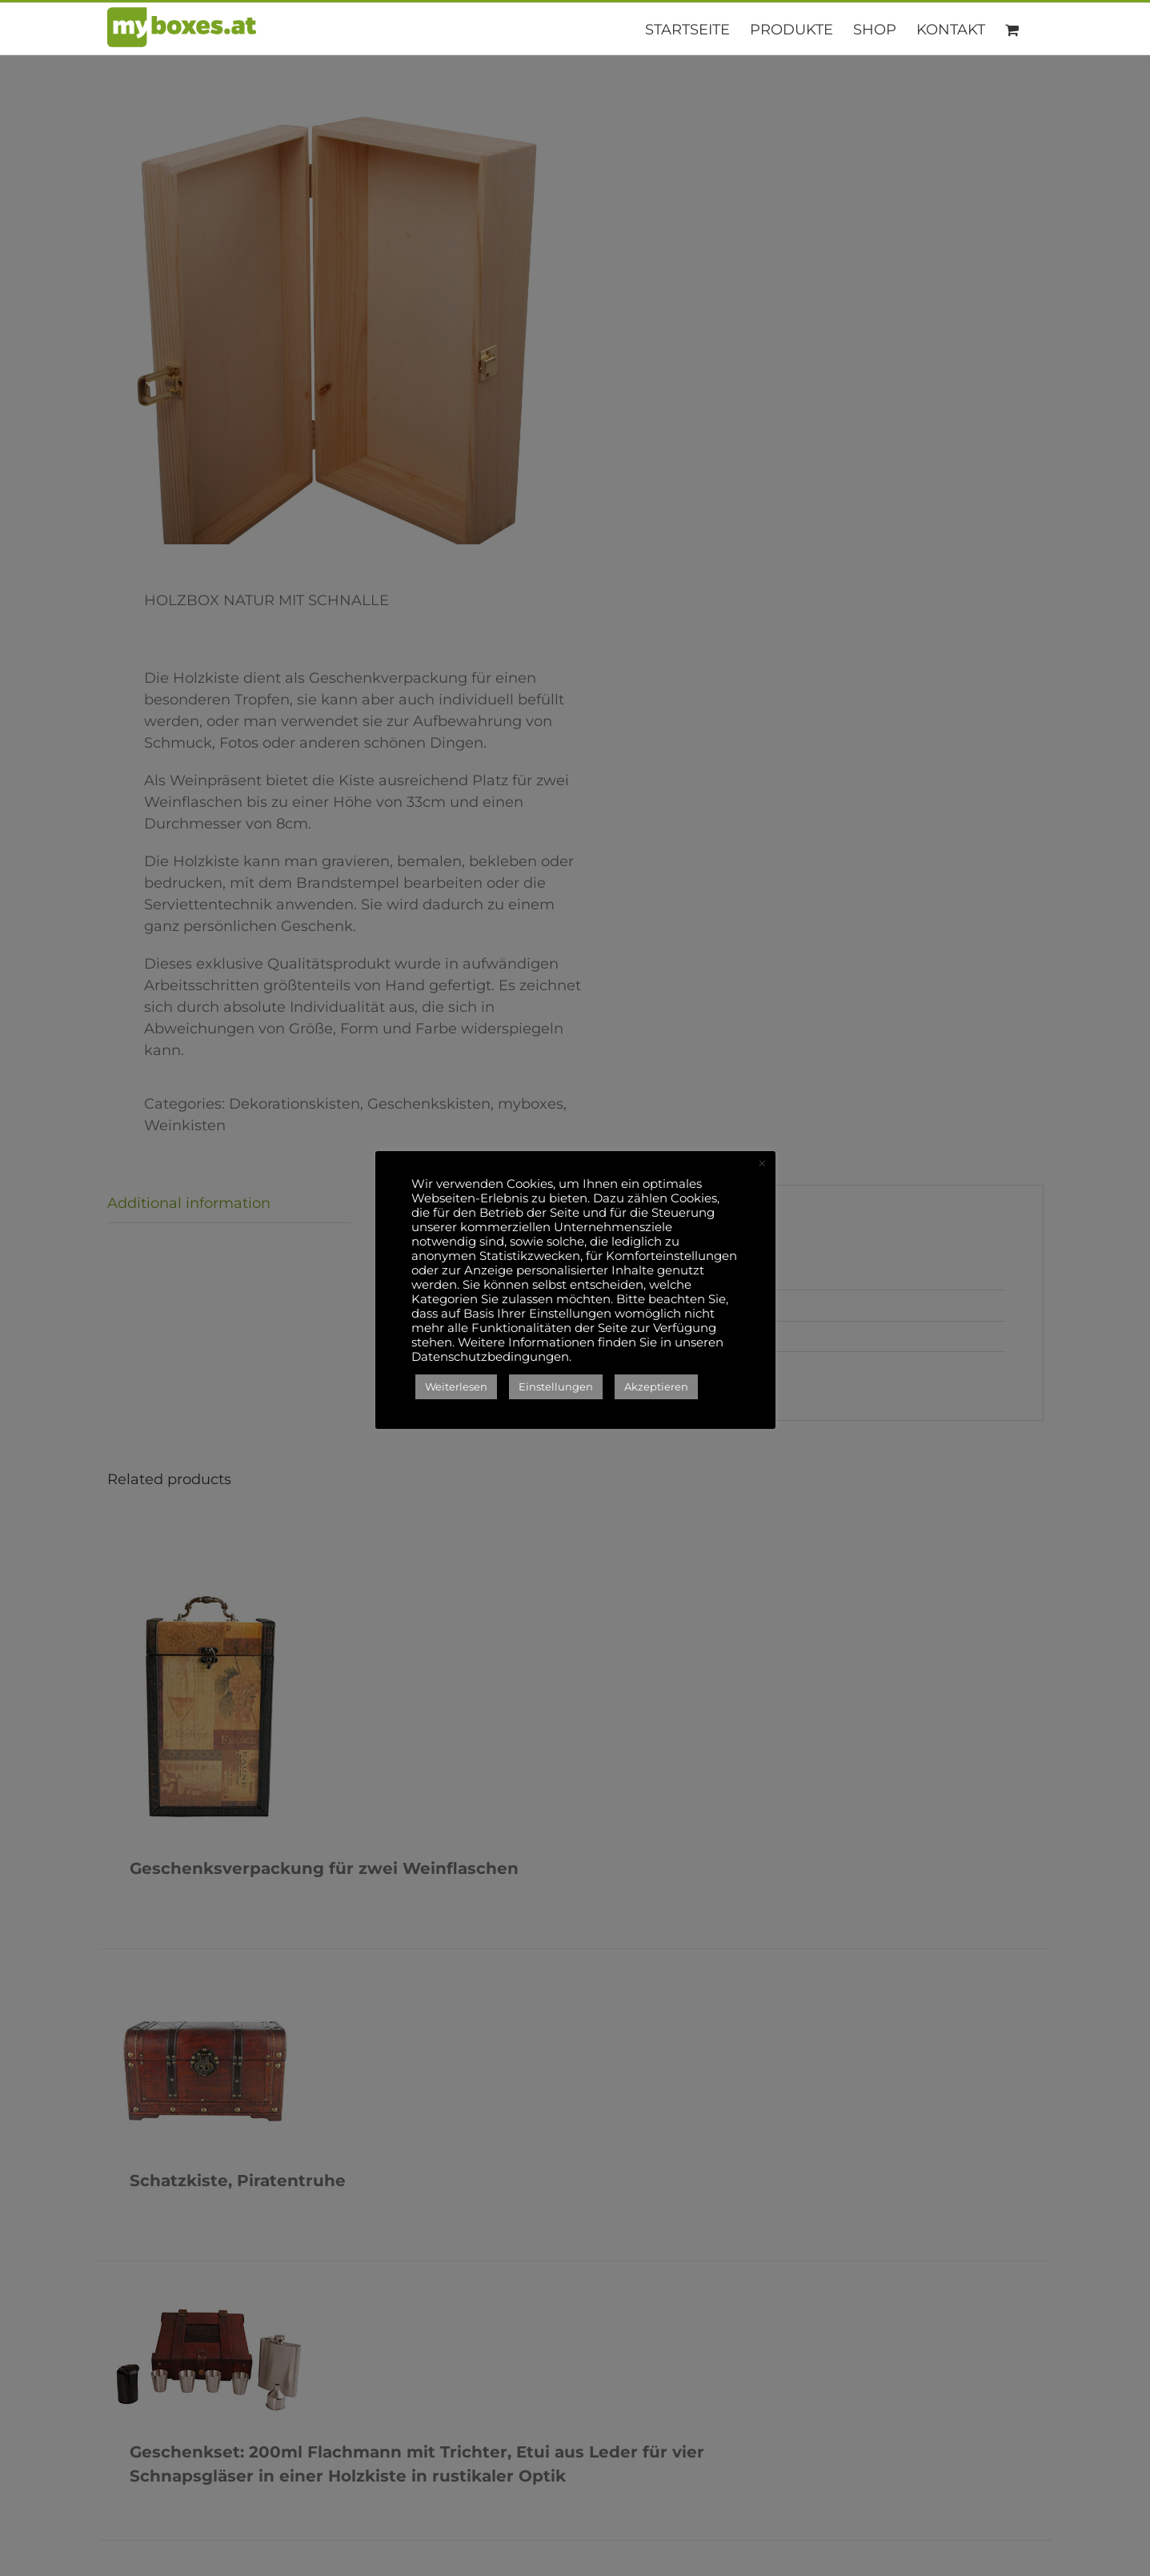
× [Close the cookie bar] (762, 1164)
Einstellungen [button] (556, 1386)
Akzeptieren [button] (656, 1386)
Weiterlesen (456, 1386)
